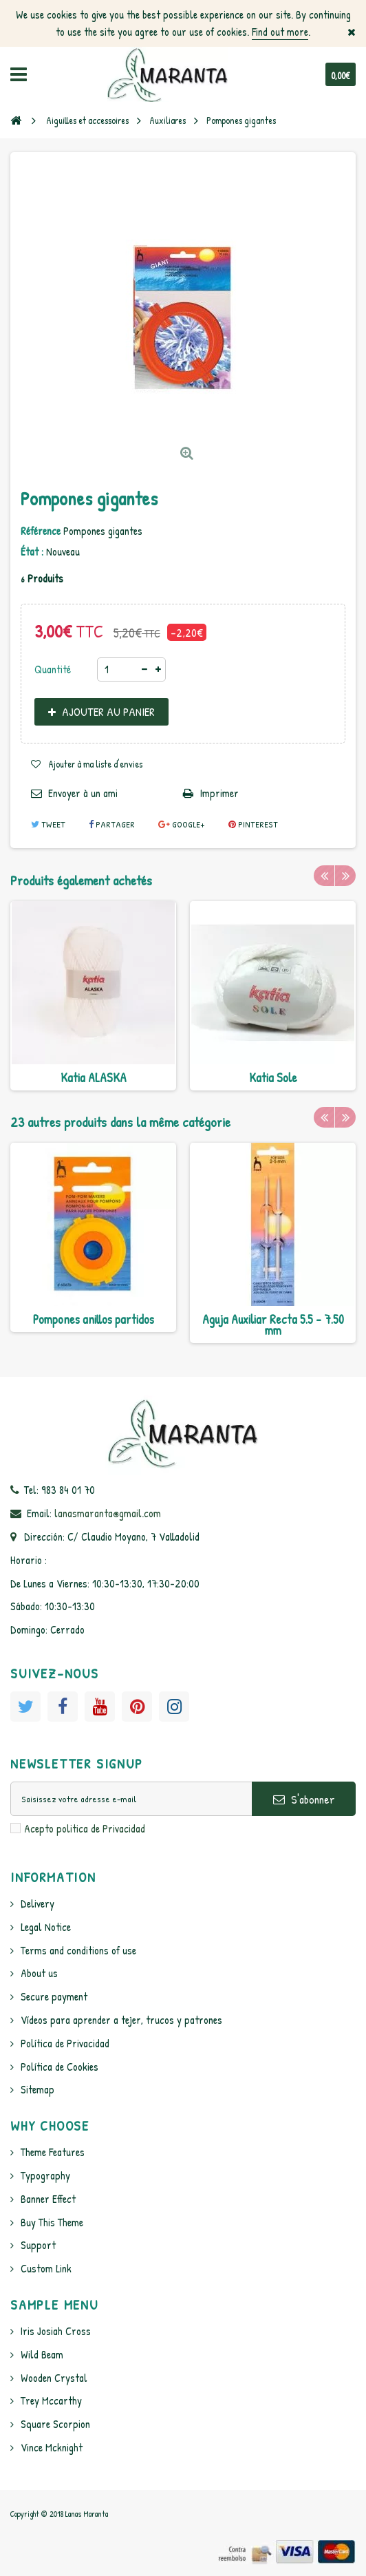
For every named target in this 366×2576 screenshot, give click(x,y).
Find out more (280, 31)
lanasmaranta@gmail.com (107, 1513)
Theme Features (53, 2152)
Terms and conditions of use (78, 1950)
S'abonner (304, 1799)
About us (39, 1973)
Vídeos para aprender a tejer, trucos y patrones (121, 2019)
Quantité (52, 669)
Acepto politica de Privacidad (84, 1828)
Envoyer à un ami (83, 793)
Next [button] (345, 875)
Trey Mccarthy (51, 2400)
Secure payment (54, 1996)
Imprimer (219, 793)
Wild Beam (42, 2354)
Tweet (48, 824)
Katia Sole (273, 1077)
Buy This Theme (52, 2222)
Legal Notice (46, 1926)
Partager (112, 824)
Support (38, 2244)
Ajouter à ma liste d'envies (95, 763)
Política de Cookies (59, 2066)
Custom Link (46, 2268)
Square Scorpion (55, 2423)
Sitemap (37, 2089)
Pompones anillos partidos (93, 1319)
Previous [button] (324, 875)
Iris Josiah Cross (56, 2331)
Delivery (37, 1903)
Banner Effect (48, 2198)
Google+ (181, 824)
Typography (45, 2175)
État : (32, 551)
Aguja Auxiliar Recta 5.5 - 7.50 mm (273, 1325)
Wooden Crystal (54, 2377)
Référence (41, 530)
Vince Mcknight (52, 2447)
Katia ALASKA (94, 1077)
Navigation (18, 74)
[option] (93, 995)
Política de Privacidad (65, 2043)
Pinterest (253, 824)
